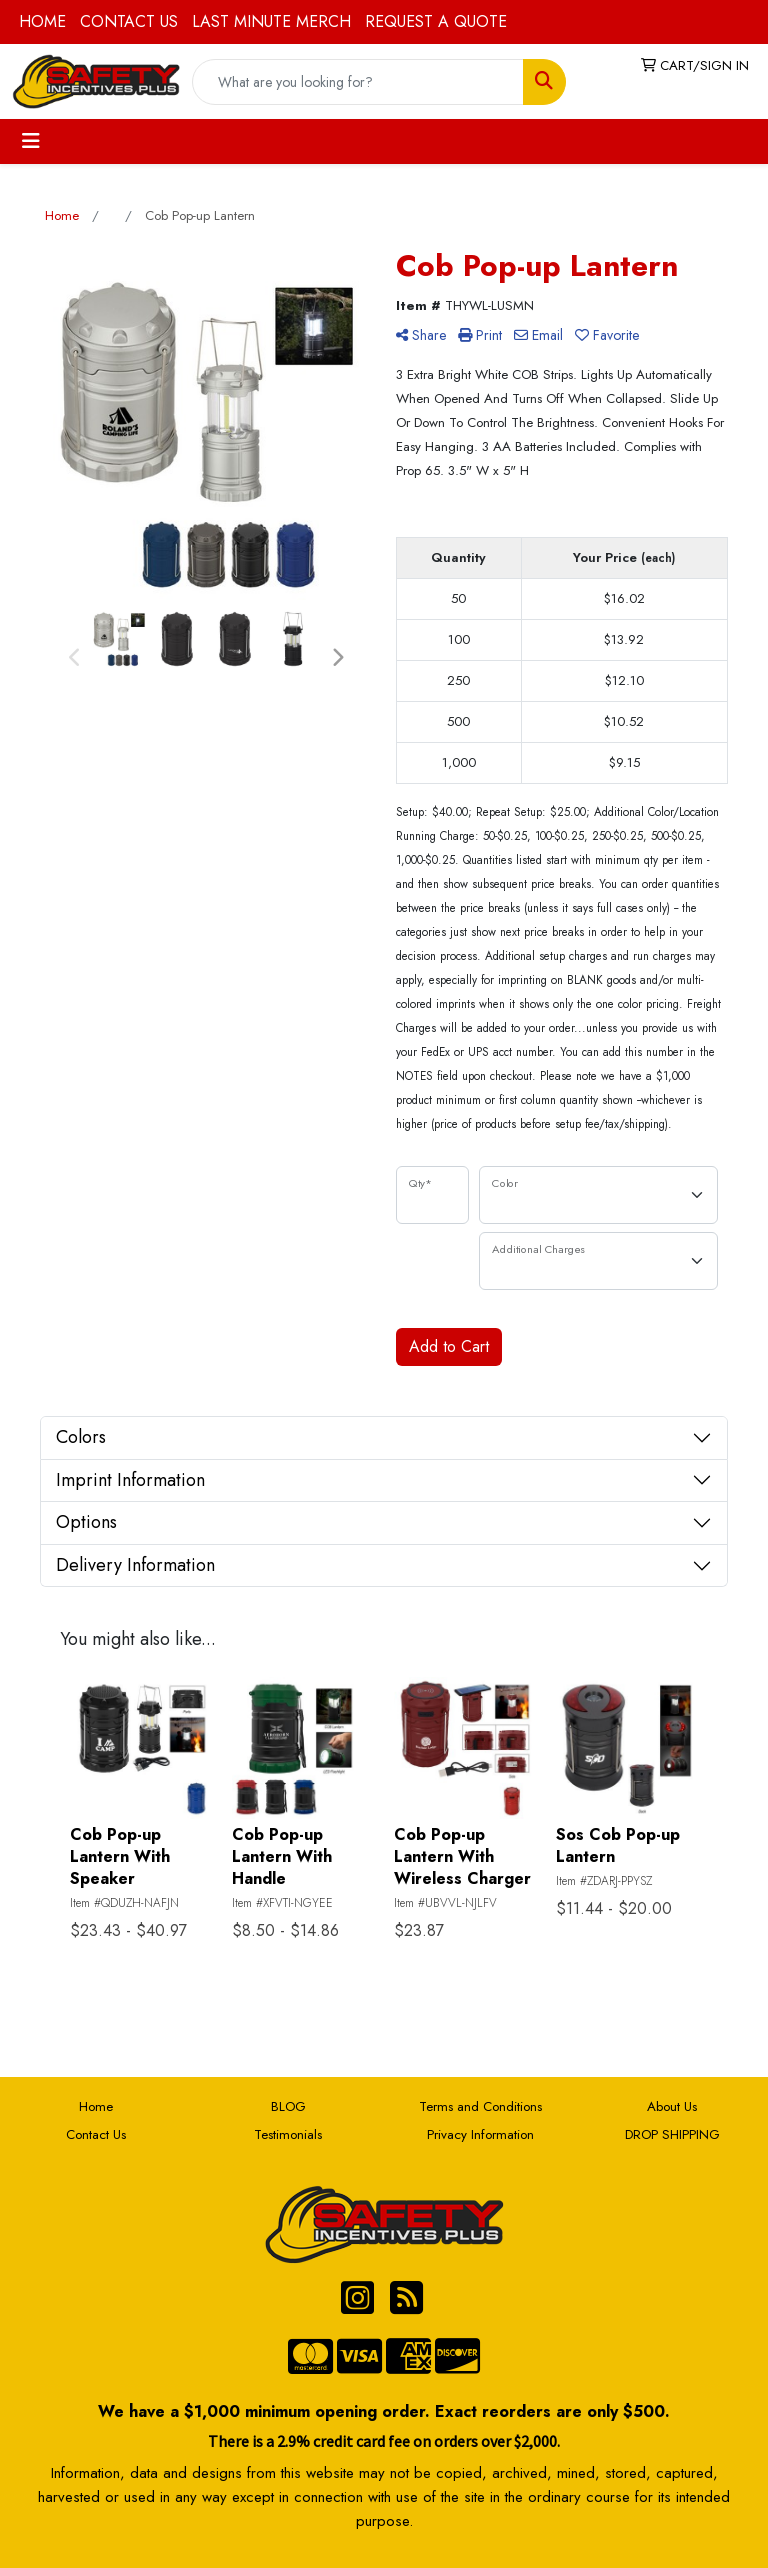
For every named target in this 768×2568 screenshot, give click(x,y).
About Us (672, 2106)
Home (96, 2106)
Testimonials (288, 2134)
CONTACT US (129, 21)
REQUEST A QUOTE (436, 21)
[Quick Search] (358, 82)
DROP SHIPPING (672, 2134)
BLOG (288, 2106)
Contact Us (96, 2134)
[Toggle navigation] (31, 141)
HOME (42, 21)
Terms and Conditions (480, 2106)
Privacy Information (480, 2134)
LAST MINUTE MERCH (271, 21)
